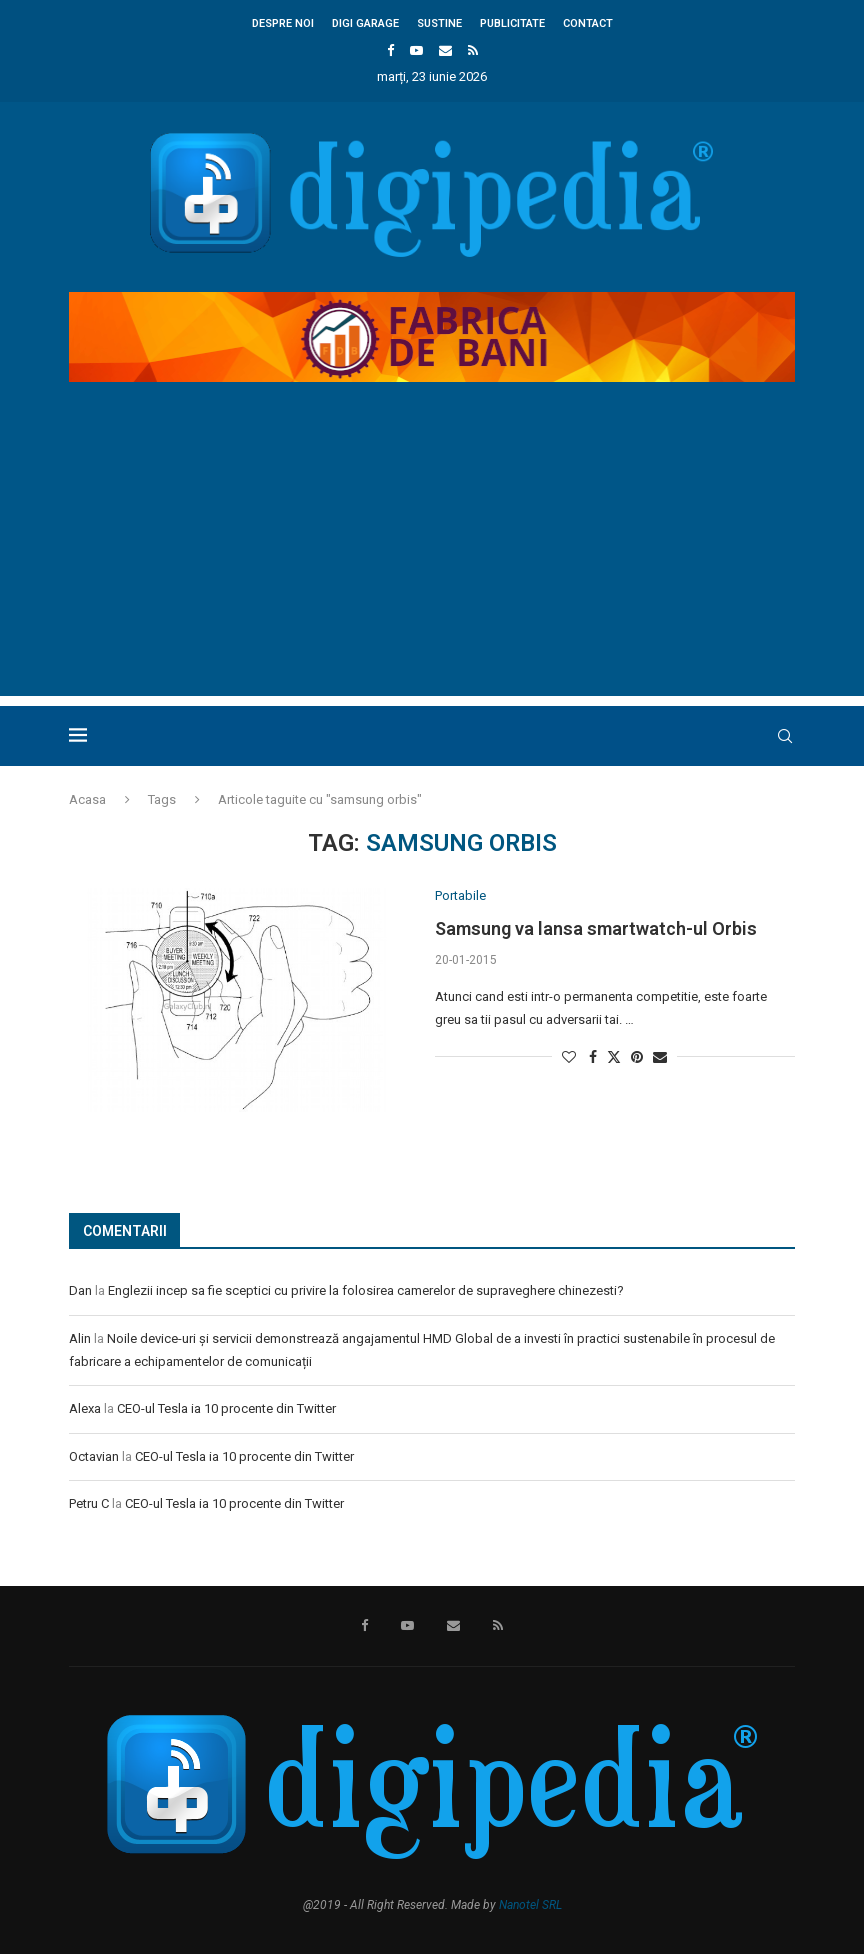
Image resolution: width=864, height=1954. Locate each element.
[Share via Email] (660, 1057)
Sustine (439, 23)
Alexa (85, 1408)
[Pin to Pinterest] (637, 1057)
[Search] (785, 736)
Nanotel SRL (530, 1905)
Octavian (94, 1456)
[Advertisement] (432, 556)
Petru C (89, 1503)
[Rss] (473, 50)
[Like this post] (569, 1057)
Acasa (87, 799)
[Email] (445, 50)
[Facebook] (390, 50)
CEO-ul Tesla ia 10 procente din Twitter (226, 1408)
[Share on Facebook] (593, 1057)
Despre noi (283, 23)
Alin (80, 1338)
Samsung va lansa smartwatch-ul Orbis (596, 928)
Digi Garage (365, 23)
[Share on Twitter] (614, 1056)
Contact (588, 23)
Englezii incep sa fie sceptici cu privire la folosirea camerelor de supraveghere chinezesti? (366, 1290)
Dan (80, 1290)
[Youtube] (416, 50)
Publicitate (512, 23)
